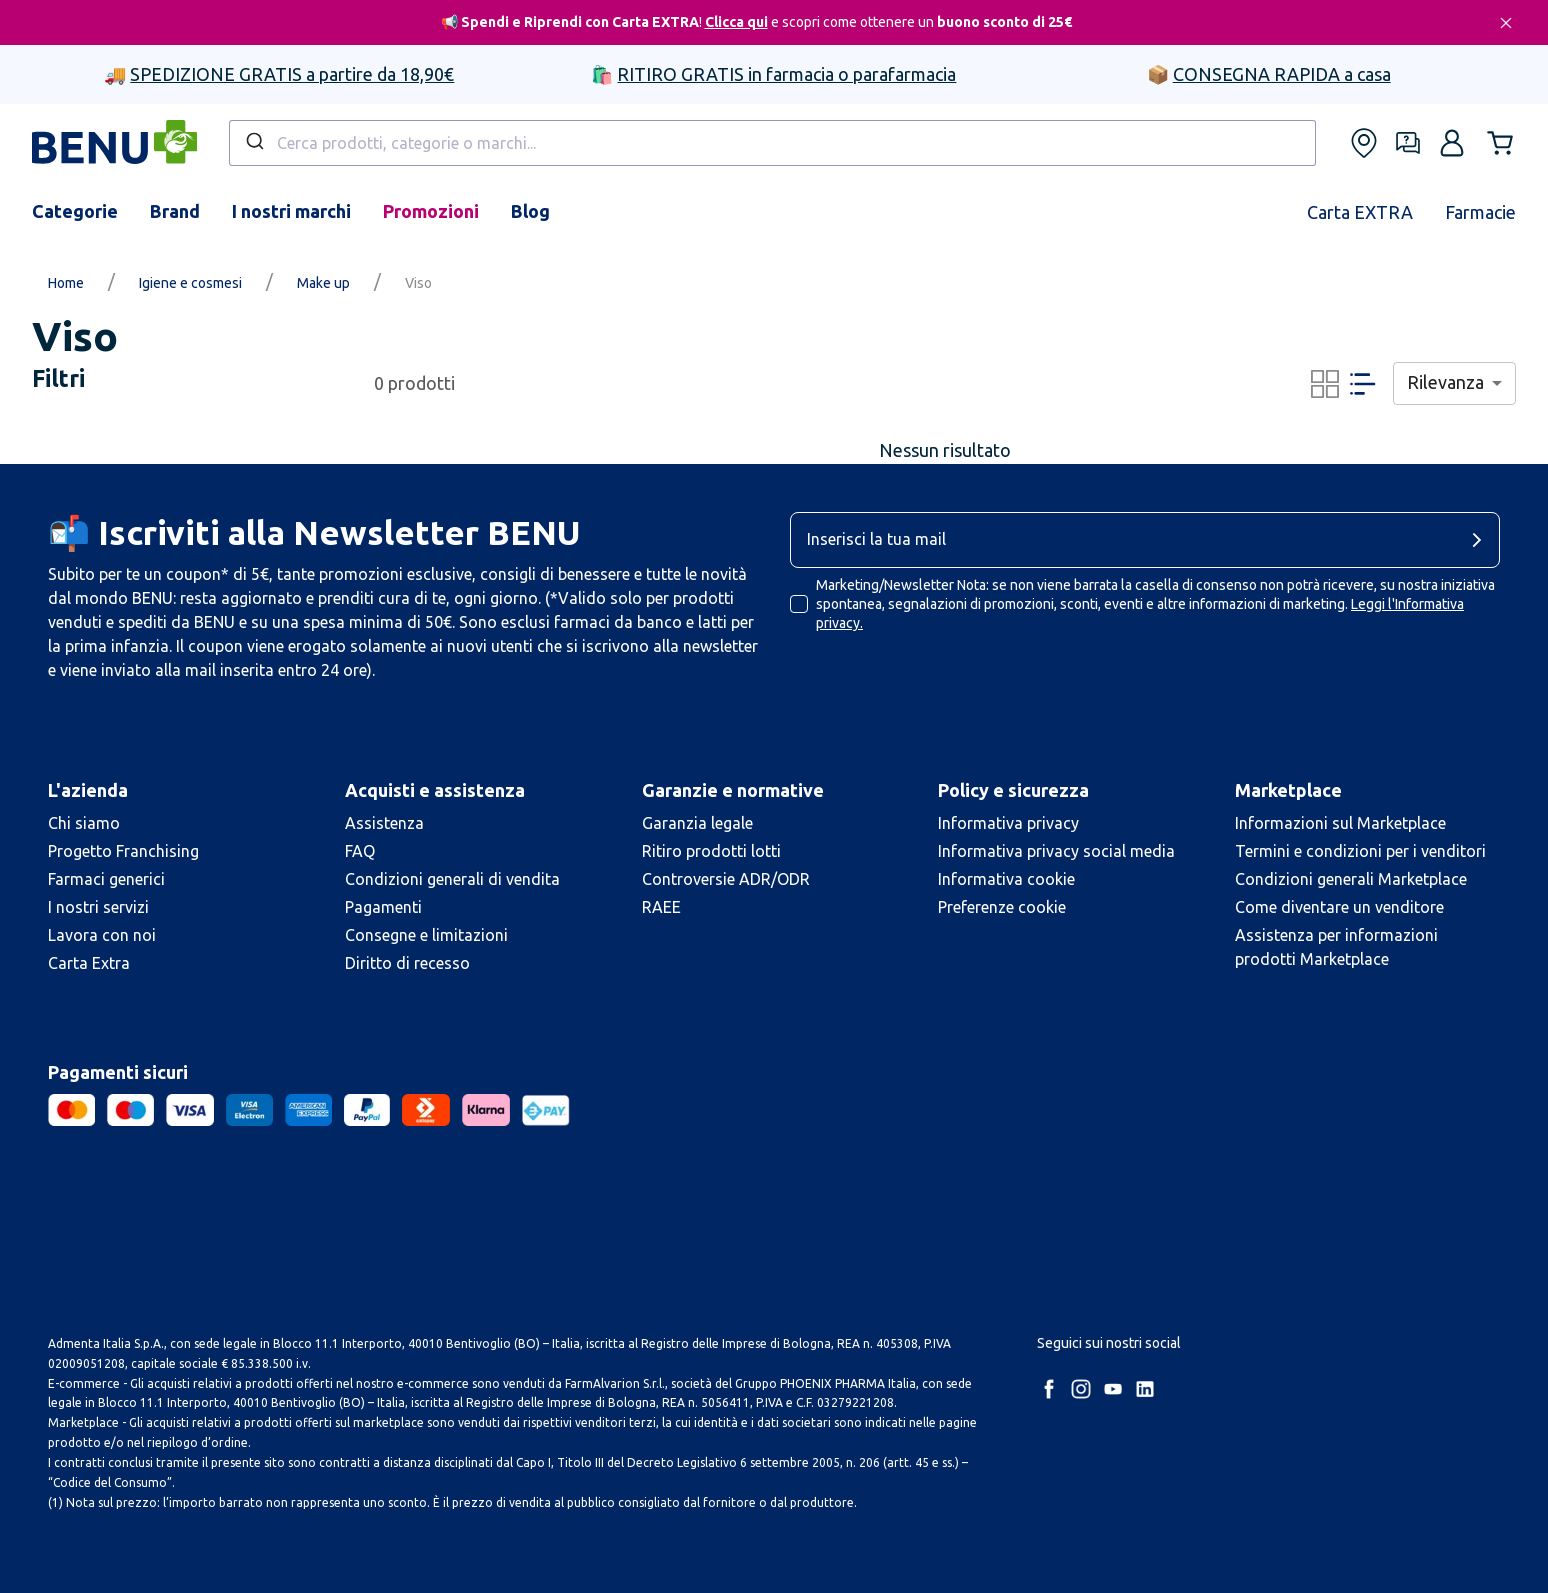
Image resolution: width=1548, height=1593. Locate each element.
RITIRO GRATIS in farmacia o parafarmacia (786, 74)
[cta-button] (1482, 540)
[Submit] (253, 143)
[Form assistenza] (1408, 143)
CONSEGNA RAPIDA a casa (1282, 74)
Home (66, 283)
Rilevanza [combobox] (1445, 382)
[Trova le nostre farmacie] (1364, 143)
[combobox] (772, 143)
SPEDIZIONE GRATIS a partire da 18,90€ (292, 74)
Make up (323, 283)
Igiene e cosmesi (190, 283)
